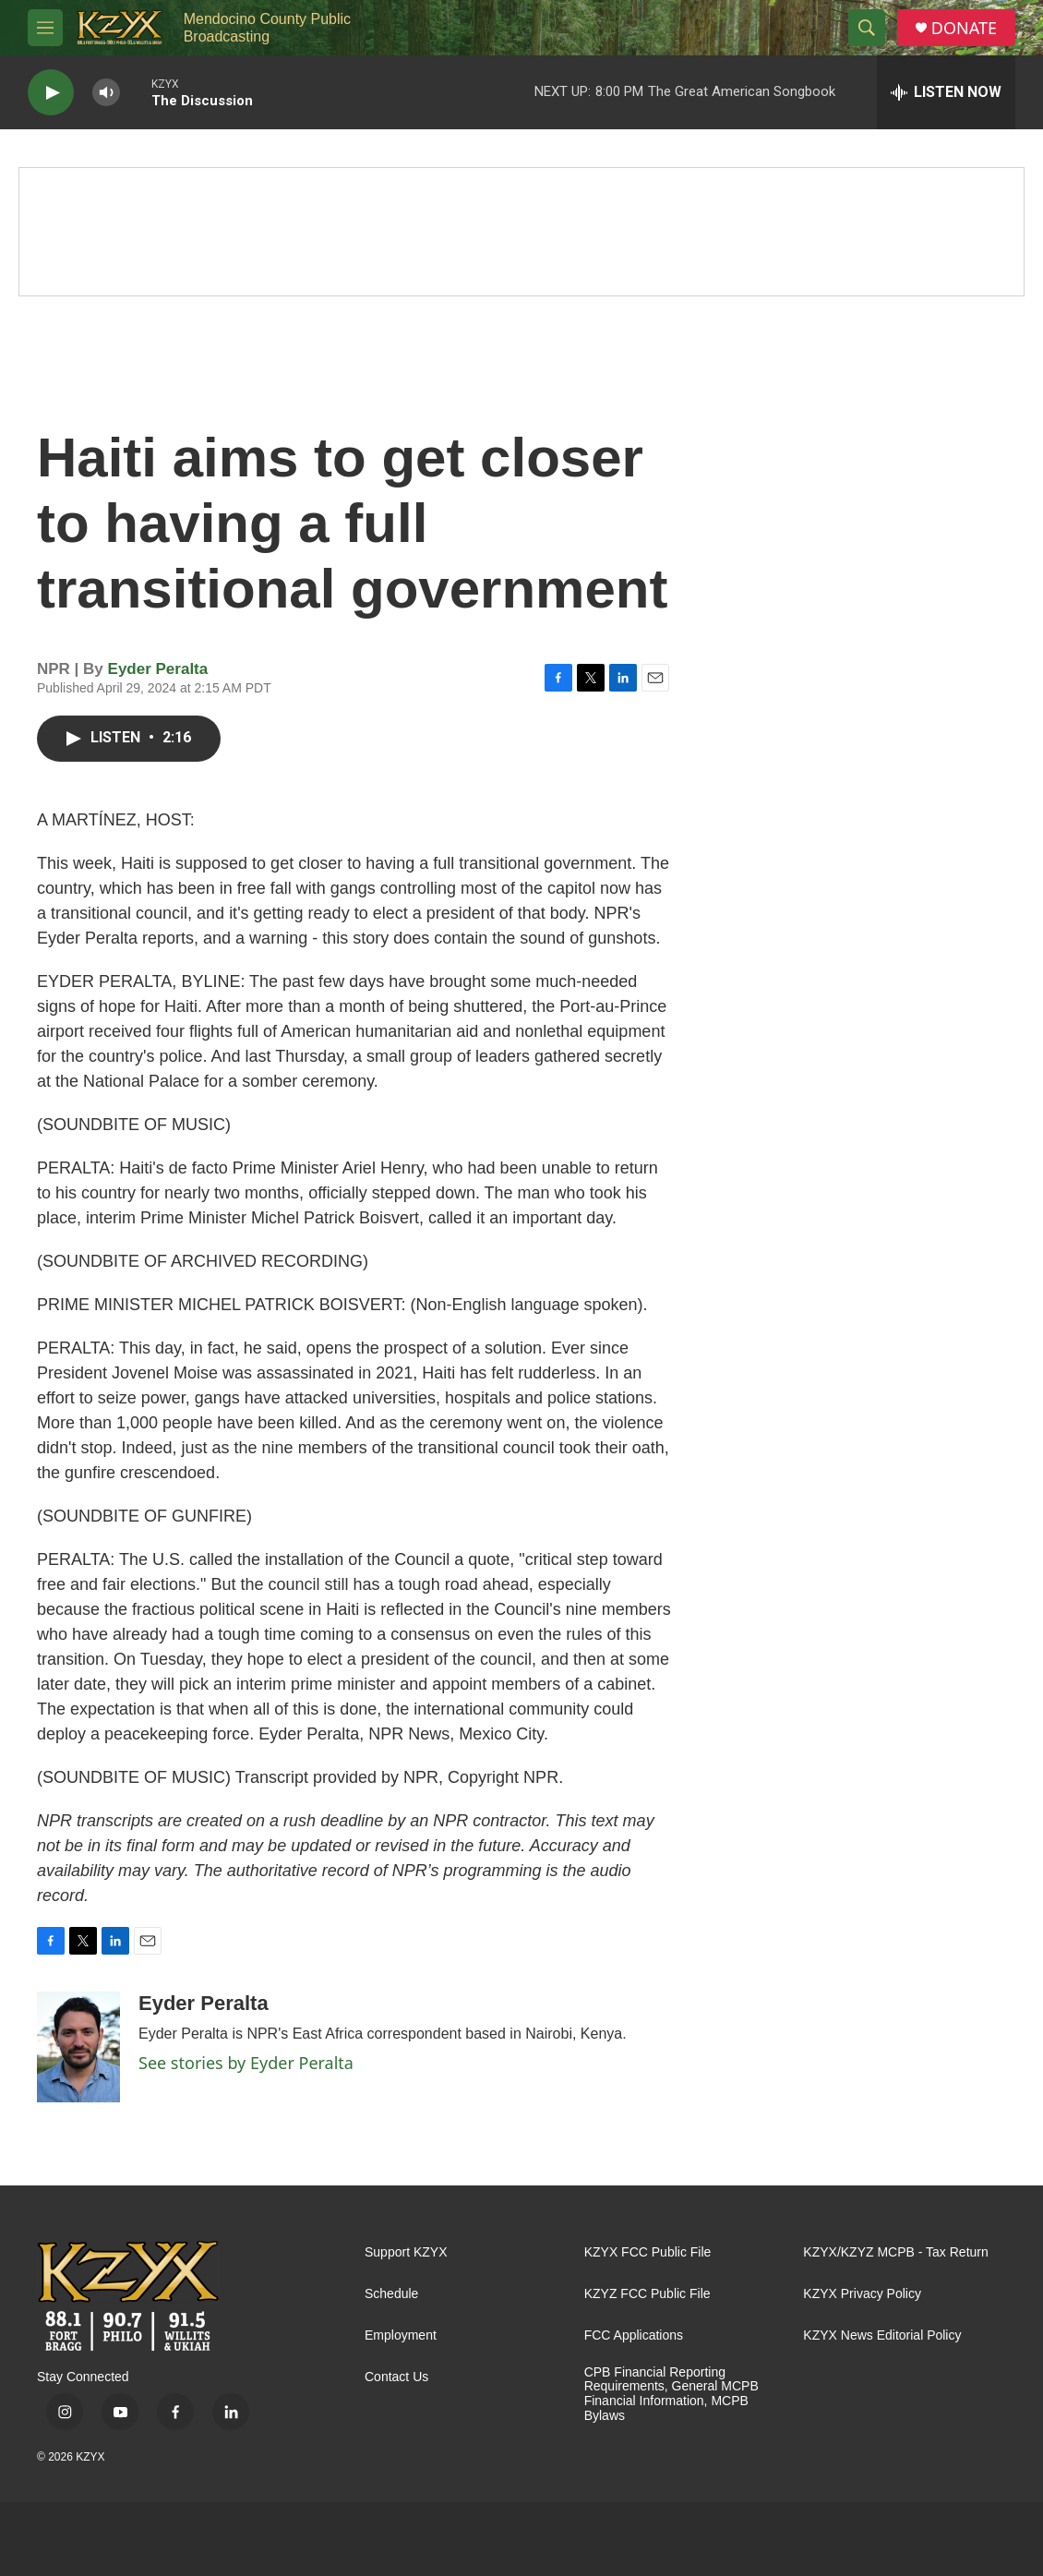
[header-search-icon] (866, 27)
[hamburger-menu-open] (45, 27)
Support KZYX (406, 2252)
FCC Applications (633, 2335)
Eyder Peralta (158, 669)
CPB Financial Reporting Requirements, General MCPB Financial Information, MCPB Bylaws (671, 2394)
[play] (51, 92)
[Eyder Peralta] (78, 2047)
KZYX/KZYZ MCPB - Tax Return (895, 2252)
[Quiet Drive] (521, 231)
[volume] (106, 93)
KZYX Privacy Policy (862, 2294)
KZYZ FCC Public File (647, 2294)
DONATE (964, 28)
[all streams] (946, 92)
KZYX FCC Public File (648, 2252)
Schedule (391, 2294)
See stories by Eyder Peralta (246, 2063)
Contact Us (396, 2377)
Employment (401, 2335)
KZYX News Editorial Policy (882, 2335)
